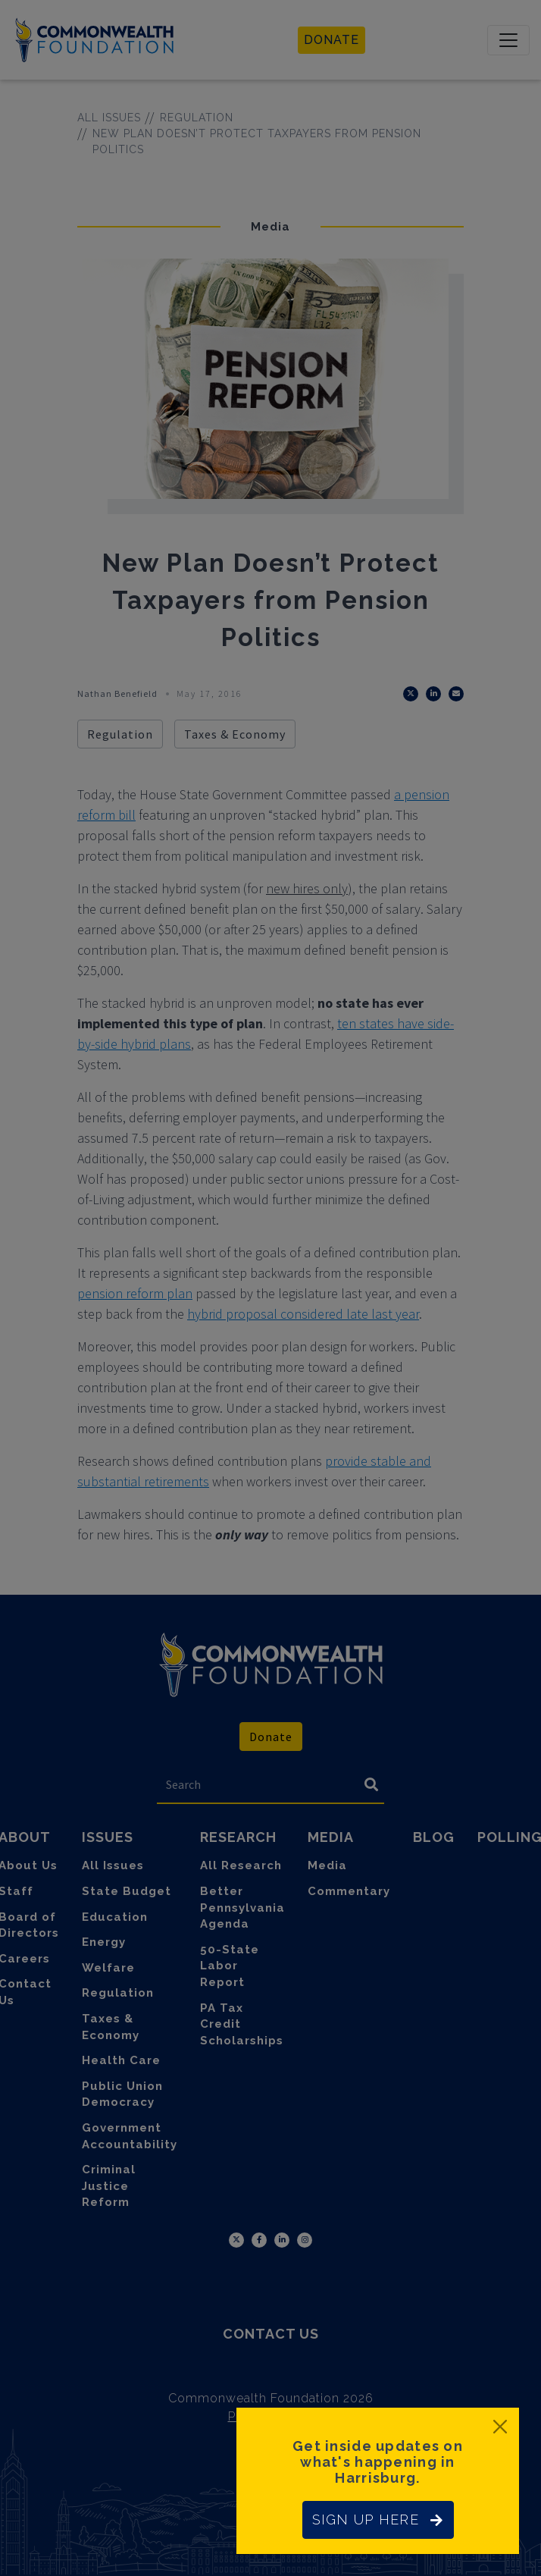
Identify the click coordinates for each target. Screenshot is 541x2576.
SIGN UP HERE (378, 2519)
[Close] (500, 2427)
